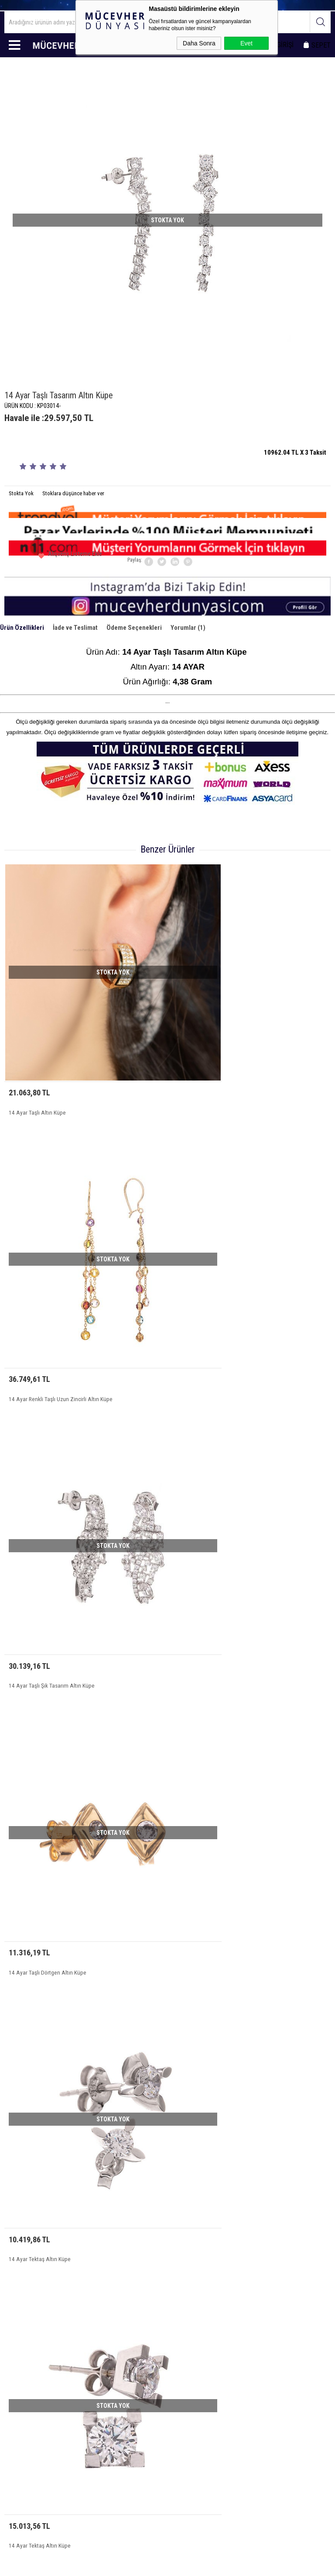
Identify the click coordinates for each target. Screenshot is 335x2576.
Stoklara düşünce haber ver (73, 493)
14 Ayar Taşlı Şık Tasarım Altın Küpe (47, 1286)
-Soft (128, 2565)
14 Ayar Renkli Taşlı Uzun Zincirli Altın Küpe (220, 1056)
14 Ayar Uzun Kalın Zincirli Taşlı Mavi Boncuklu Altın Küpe (70, 1977)
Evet (246, 43)
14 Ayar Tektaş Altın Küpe (35, 1516)
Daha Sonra (199, 43)
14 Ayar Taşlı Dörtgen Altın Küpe (208, 1286)
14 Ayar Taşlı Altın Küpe (33, 1056)
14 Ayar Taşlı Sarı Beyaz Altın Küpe (210, 1977)
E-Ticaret (145, 2565)
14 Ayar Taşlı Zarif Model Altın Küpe (212, 1747)
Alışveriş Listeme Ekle (61, 557)
